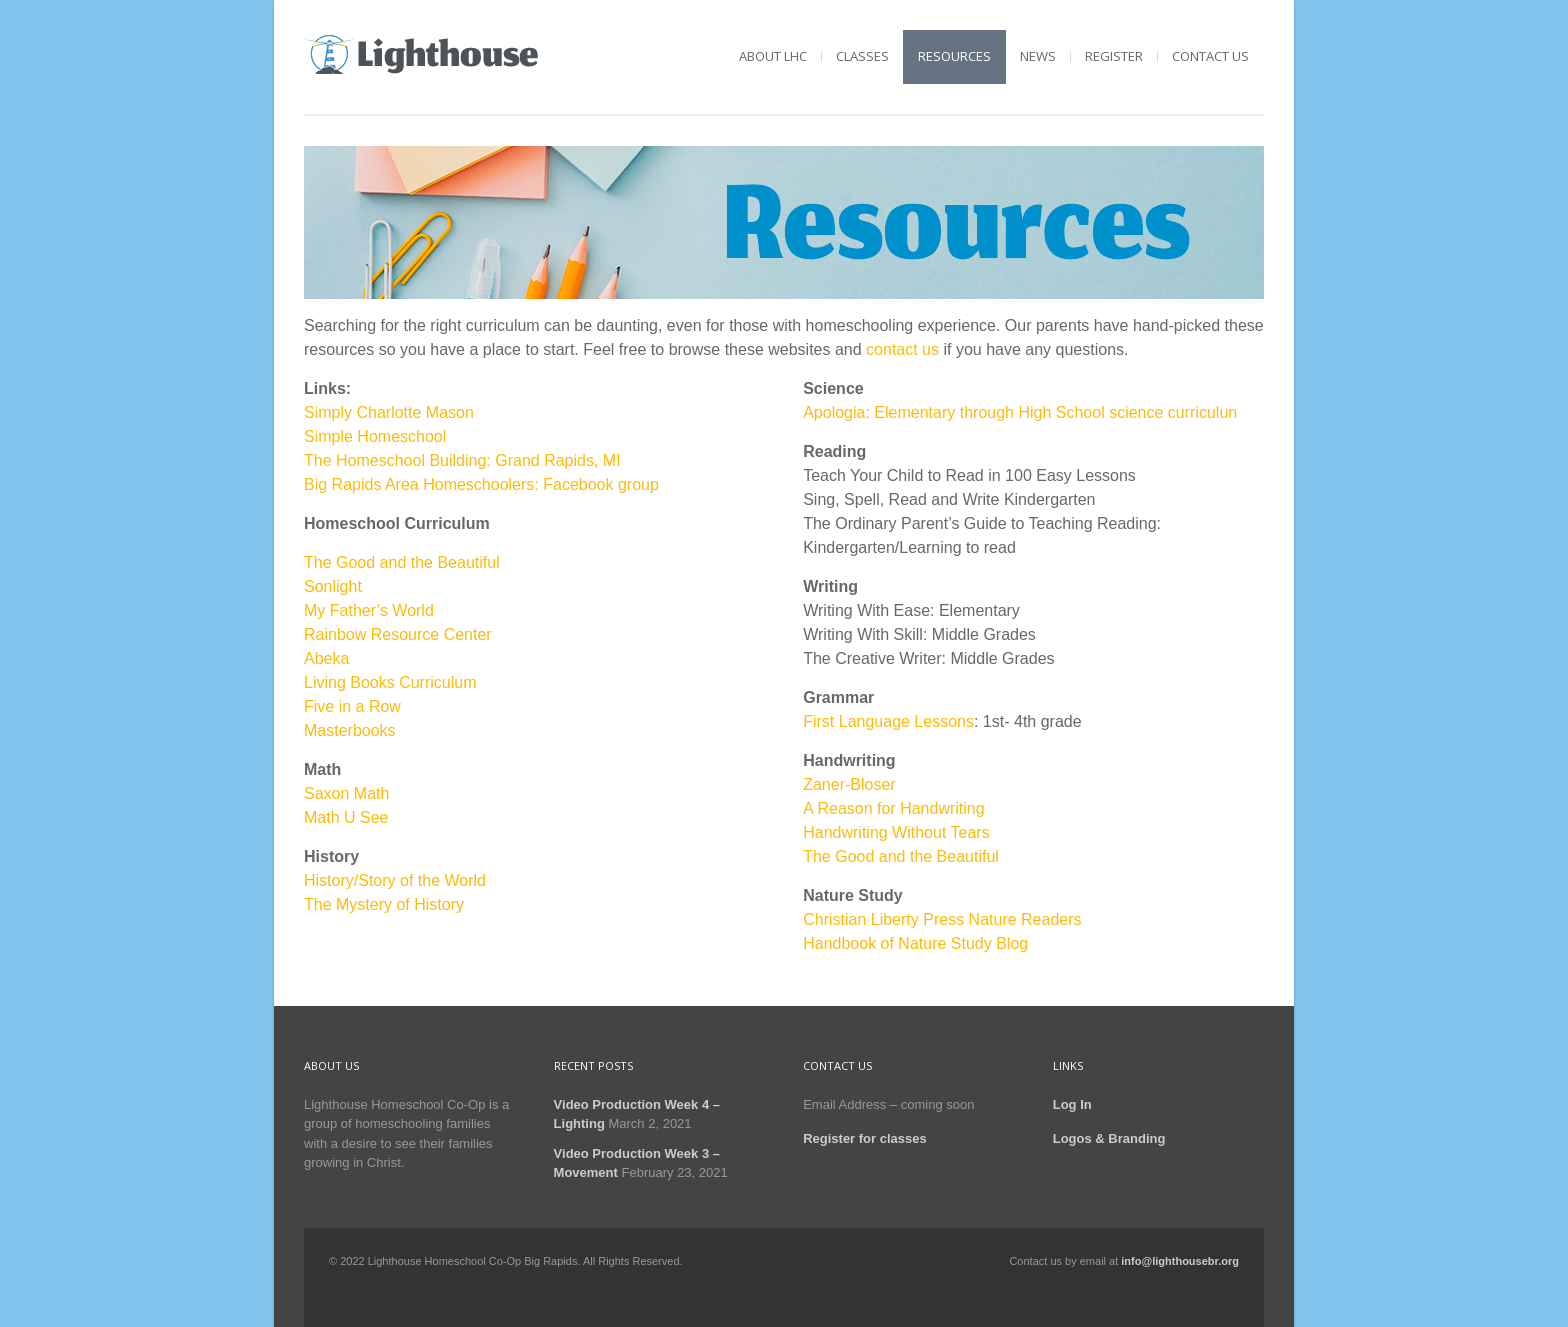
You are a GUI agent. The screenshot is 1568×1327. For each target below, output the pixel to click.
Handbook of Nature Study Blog (915, 943)
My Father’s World (369, 610)
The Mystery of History (384, 904)
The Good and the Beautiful (402, 562)
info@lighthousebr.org (1180, 1261)
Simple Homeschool (375, 436)
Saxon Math (346, 793)
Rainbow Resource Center (398, 634)
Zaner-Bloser (849, 784)
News (1038, 56)
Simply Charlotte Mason (389, 412)
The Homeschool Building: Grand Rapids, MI (462, 460)
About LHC (773, 56)
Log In (1072, 1104)
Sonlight (333, 586)
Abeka (326, 658)
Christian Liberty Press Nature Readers (942, 919)
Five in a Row (352, 706)
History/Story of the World (395, 880)
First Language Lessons (888, 721)
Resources (954, 56)
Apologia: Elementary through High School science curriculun (1020, 412)
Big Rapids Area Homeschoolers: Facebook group (481, 484)
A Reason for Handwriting (893, 808)
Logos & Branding (1109, 1138)
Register (1114, 56)
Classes (862, 56)
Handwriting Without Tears (896, 832)
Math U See (346, 817)
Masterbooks (350, 730)
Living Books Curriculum (390, 682)
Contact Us (1210, 56)
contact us (902, 349)
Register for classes (865, 1138)
